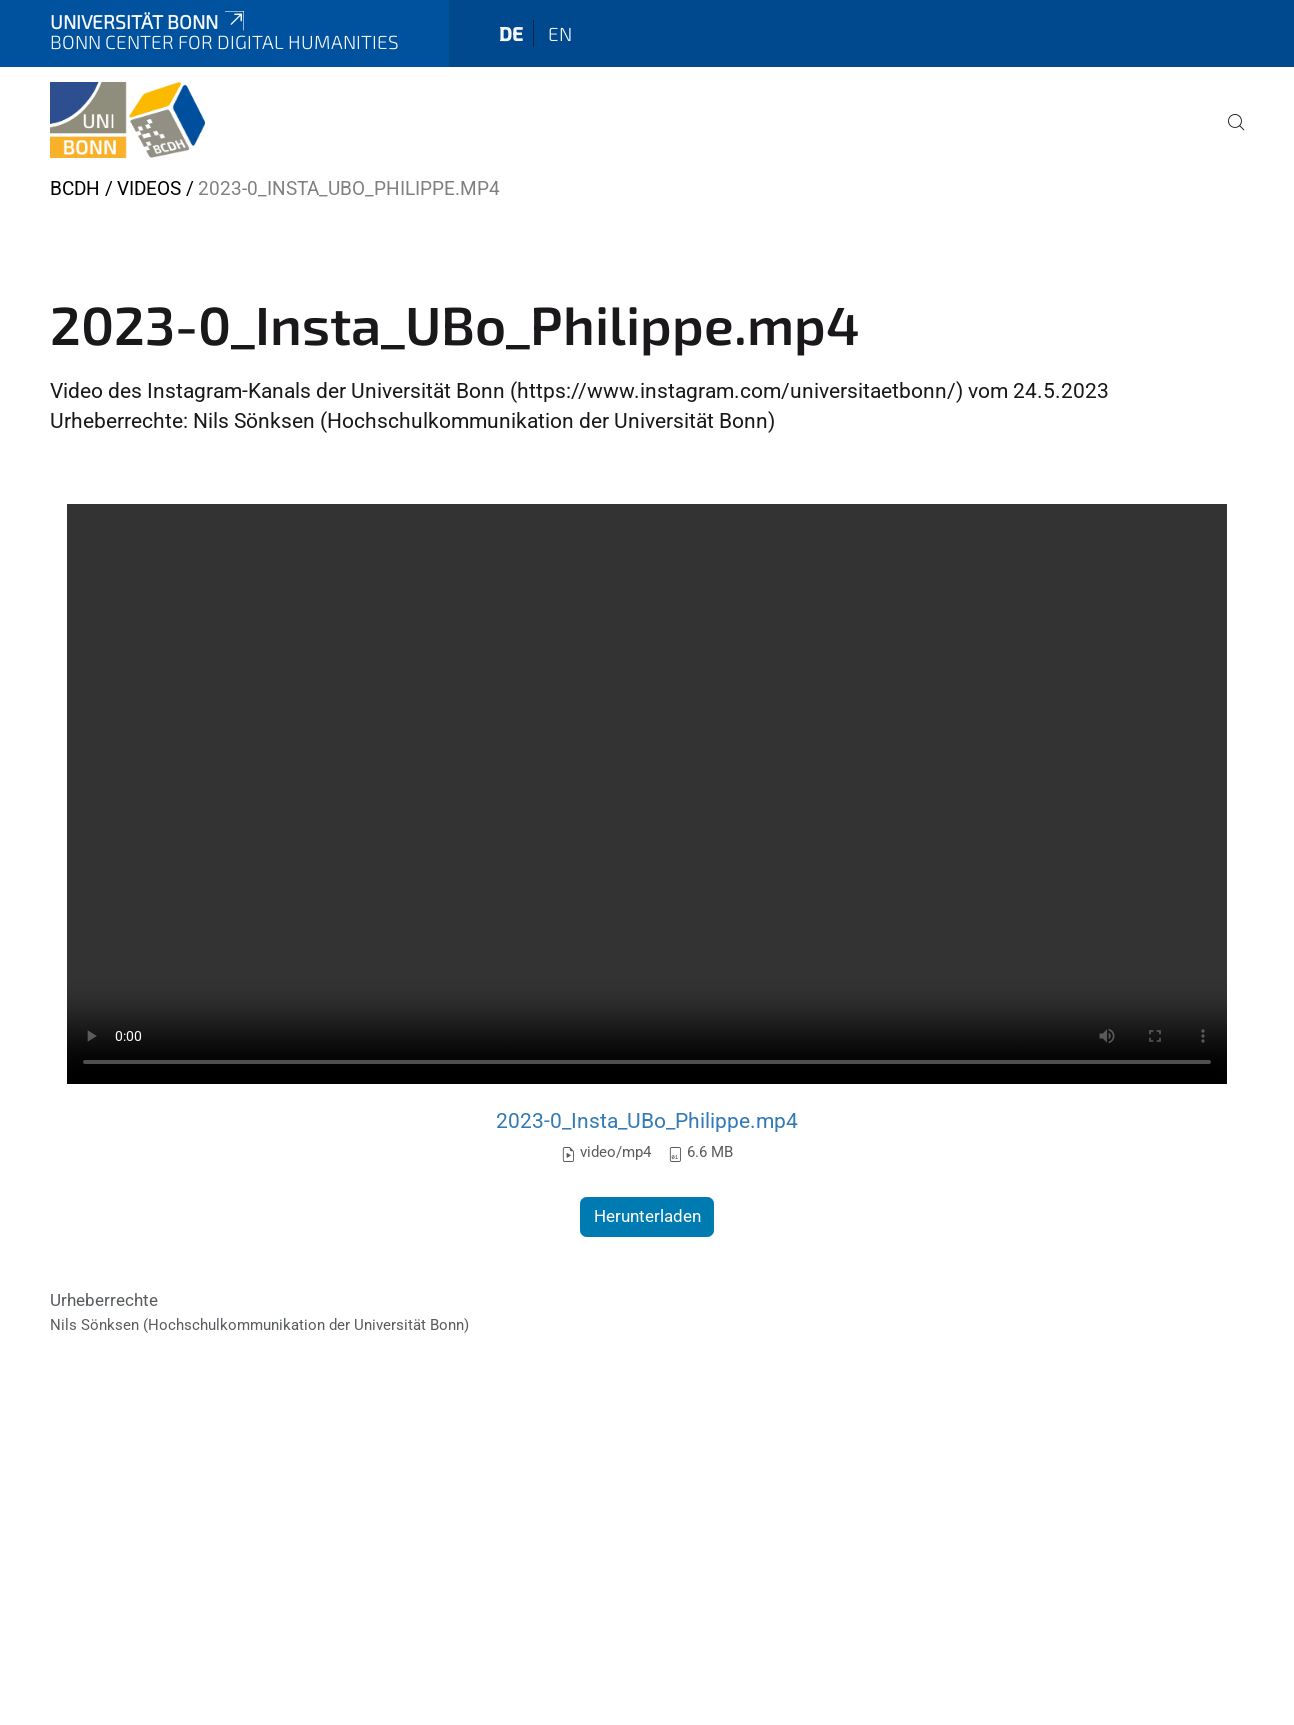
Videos (149, 188)
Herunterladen (647, 1216)
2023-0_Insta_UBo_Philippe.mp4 (647, 1120)
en (560, 33)
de (511, 33)
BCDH (75, 188)
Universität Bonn (149, 21)
